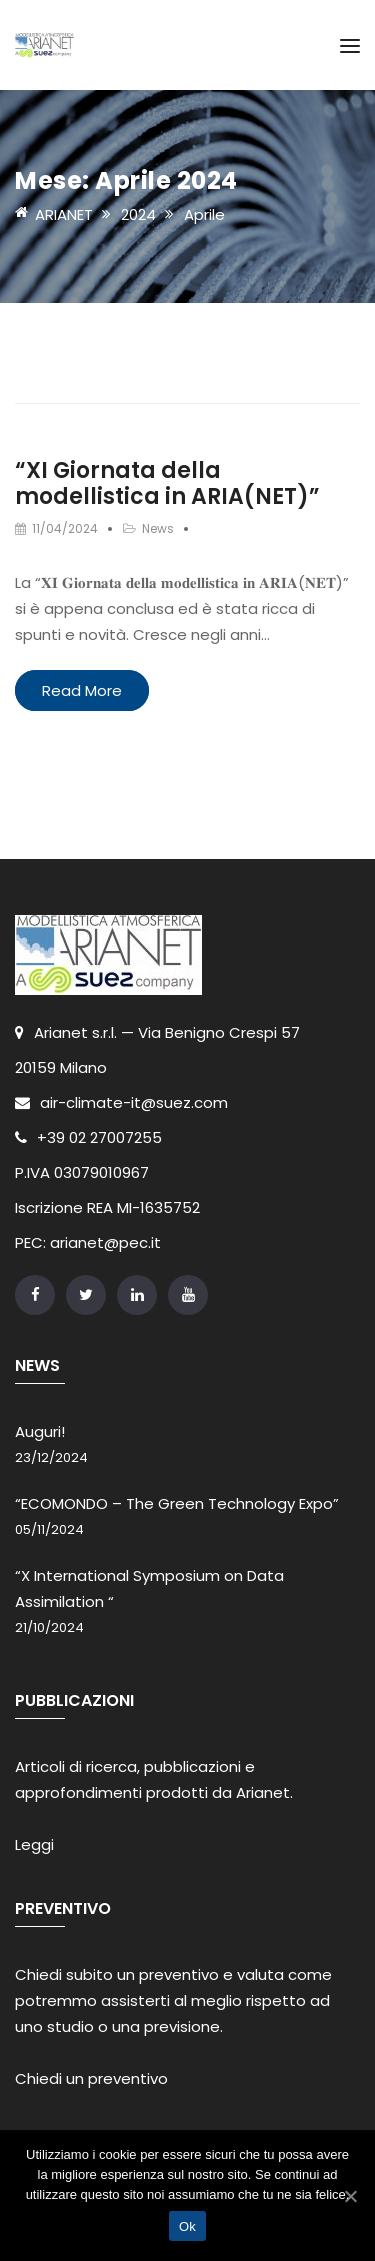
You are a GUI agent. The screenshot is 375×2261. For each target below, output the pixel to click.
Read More (82, 690)
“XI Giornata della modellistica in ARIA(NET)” (167, 483)
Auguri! (40, 1431)
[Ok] (350, 2196)
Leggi (34, 1844)
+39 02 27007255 (88, 1137)
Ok (187, 2226)
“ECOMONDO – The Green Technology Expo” (177, 1503)
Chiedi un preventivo (91, 2078)
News (158, 528)
